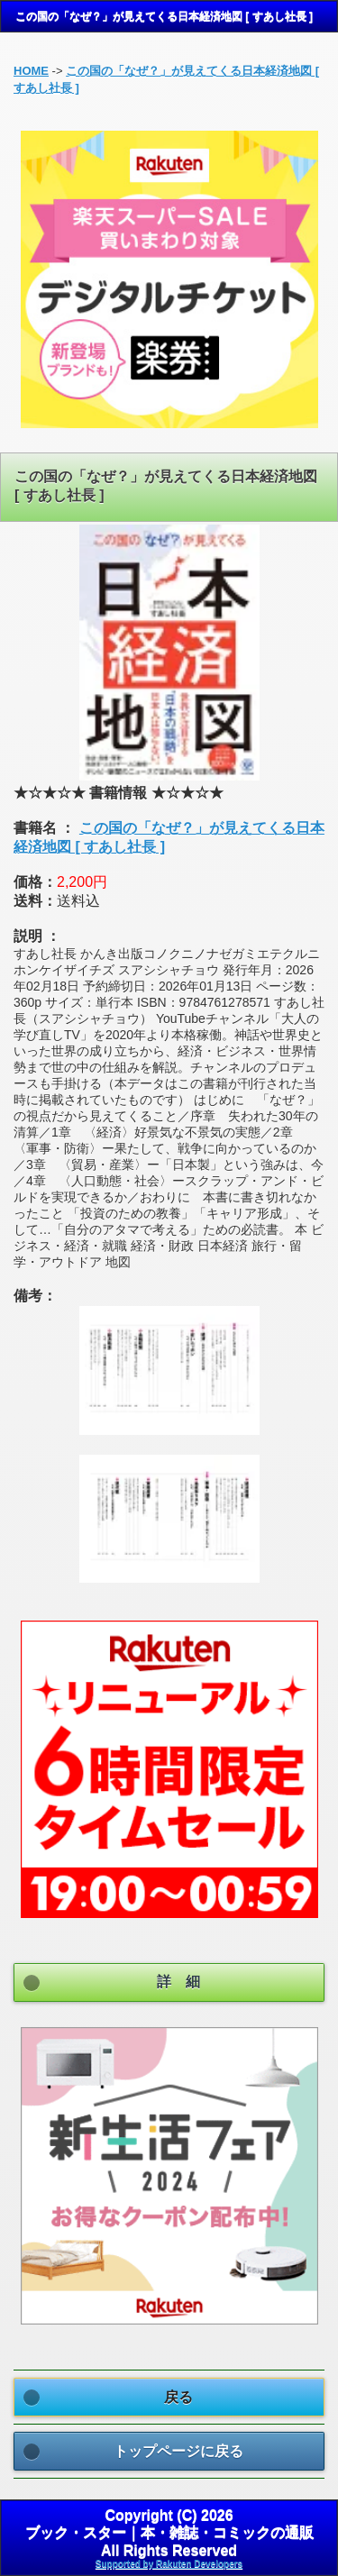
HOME (31, 71)
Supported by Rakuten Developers (169, 2564)
